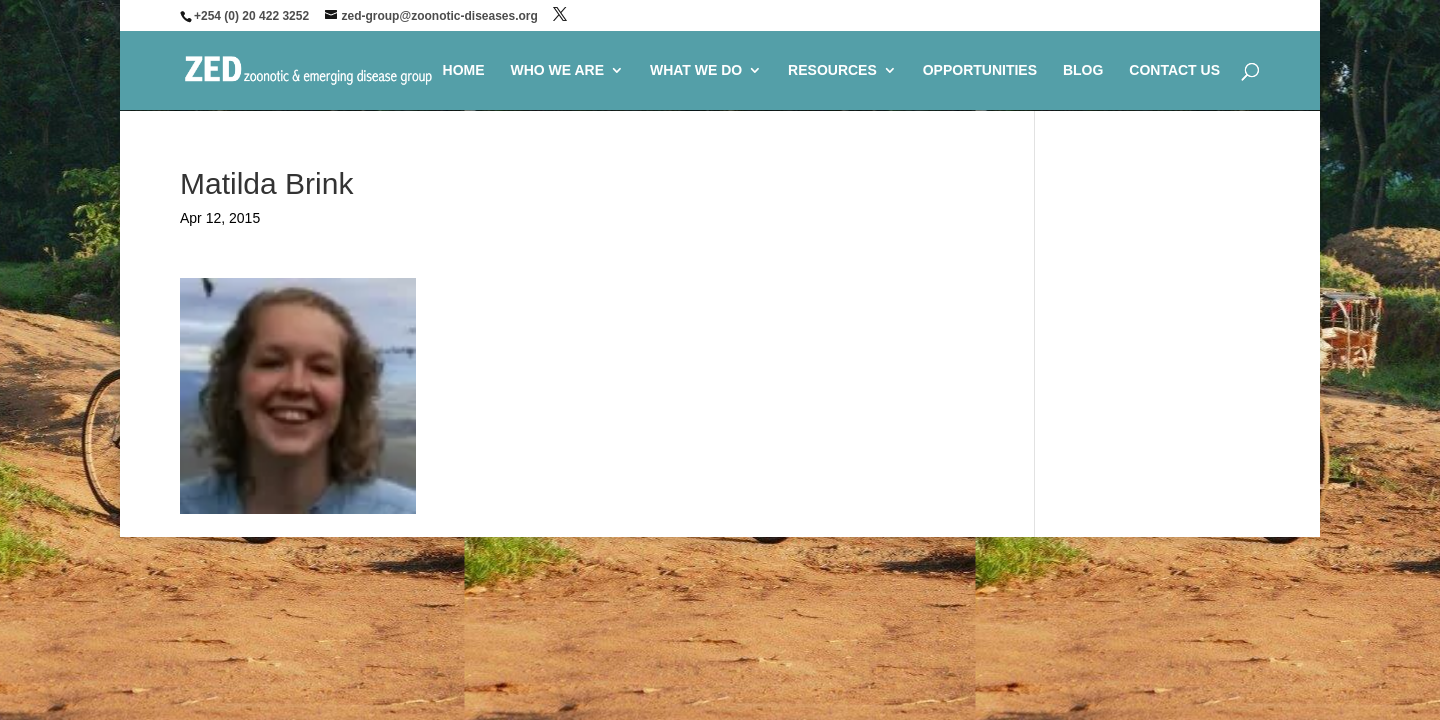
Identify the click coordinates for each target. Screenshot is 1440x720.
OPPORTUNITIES (980, 70)
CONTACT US (1174, 70)
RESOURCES (832, 70)
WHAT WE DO (696, 70)
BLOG (1083, 70)
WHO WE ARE (557, 70)
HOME (464, 70)
